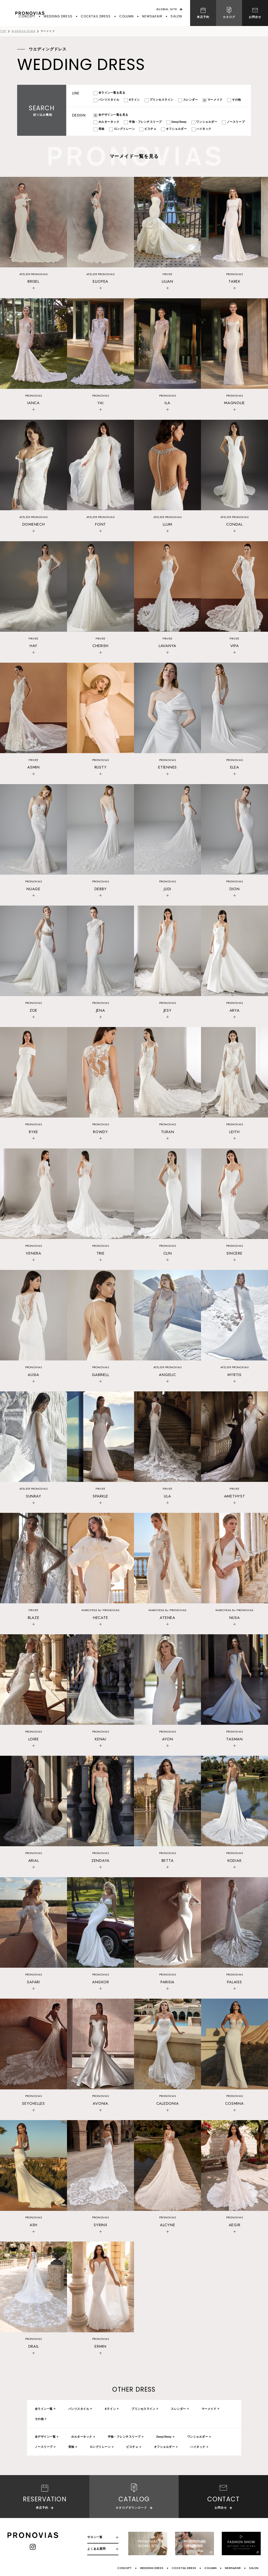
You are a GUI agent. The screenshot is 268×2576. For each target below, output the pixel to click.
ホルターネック (81, 2436)
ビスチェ (132, 2446)
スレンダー (178, 2408)
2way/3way (164, 2436)
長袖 (71, 2446)
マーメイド (209, 2408)
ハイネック (197, 2446)
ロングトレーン (100, 2446)
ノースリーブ (44, 2446)
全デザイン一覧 (45, 2436)
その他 (39, 2418)
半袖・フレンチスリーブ (124, 2436)
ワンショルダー (197, 2436)
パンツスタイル (78, 2408)
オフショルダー (164, 2446)
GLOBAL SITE (166, 9)
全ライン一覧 (44, 2408)
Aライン (110, 2408)
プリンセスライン (143, 2408)
